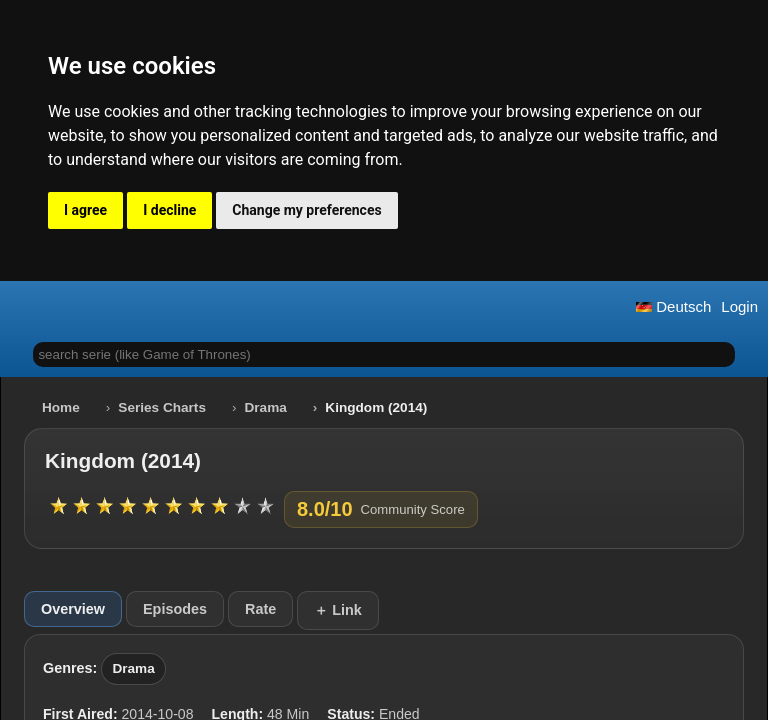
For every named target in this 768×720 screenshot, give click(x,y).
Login (739, 306)
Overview (73, 609)
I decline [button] (169, 210)
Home (61, 407)
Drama (266, 407)
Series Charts (162, 407)
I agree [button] (85, 210)
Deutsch (673, 306)
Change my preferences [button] (306, 210)
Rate (260, 609)
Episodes (175, 609)
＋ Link (338, 610)
